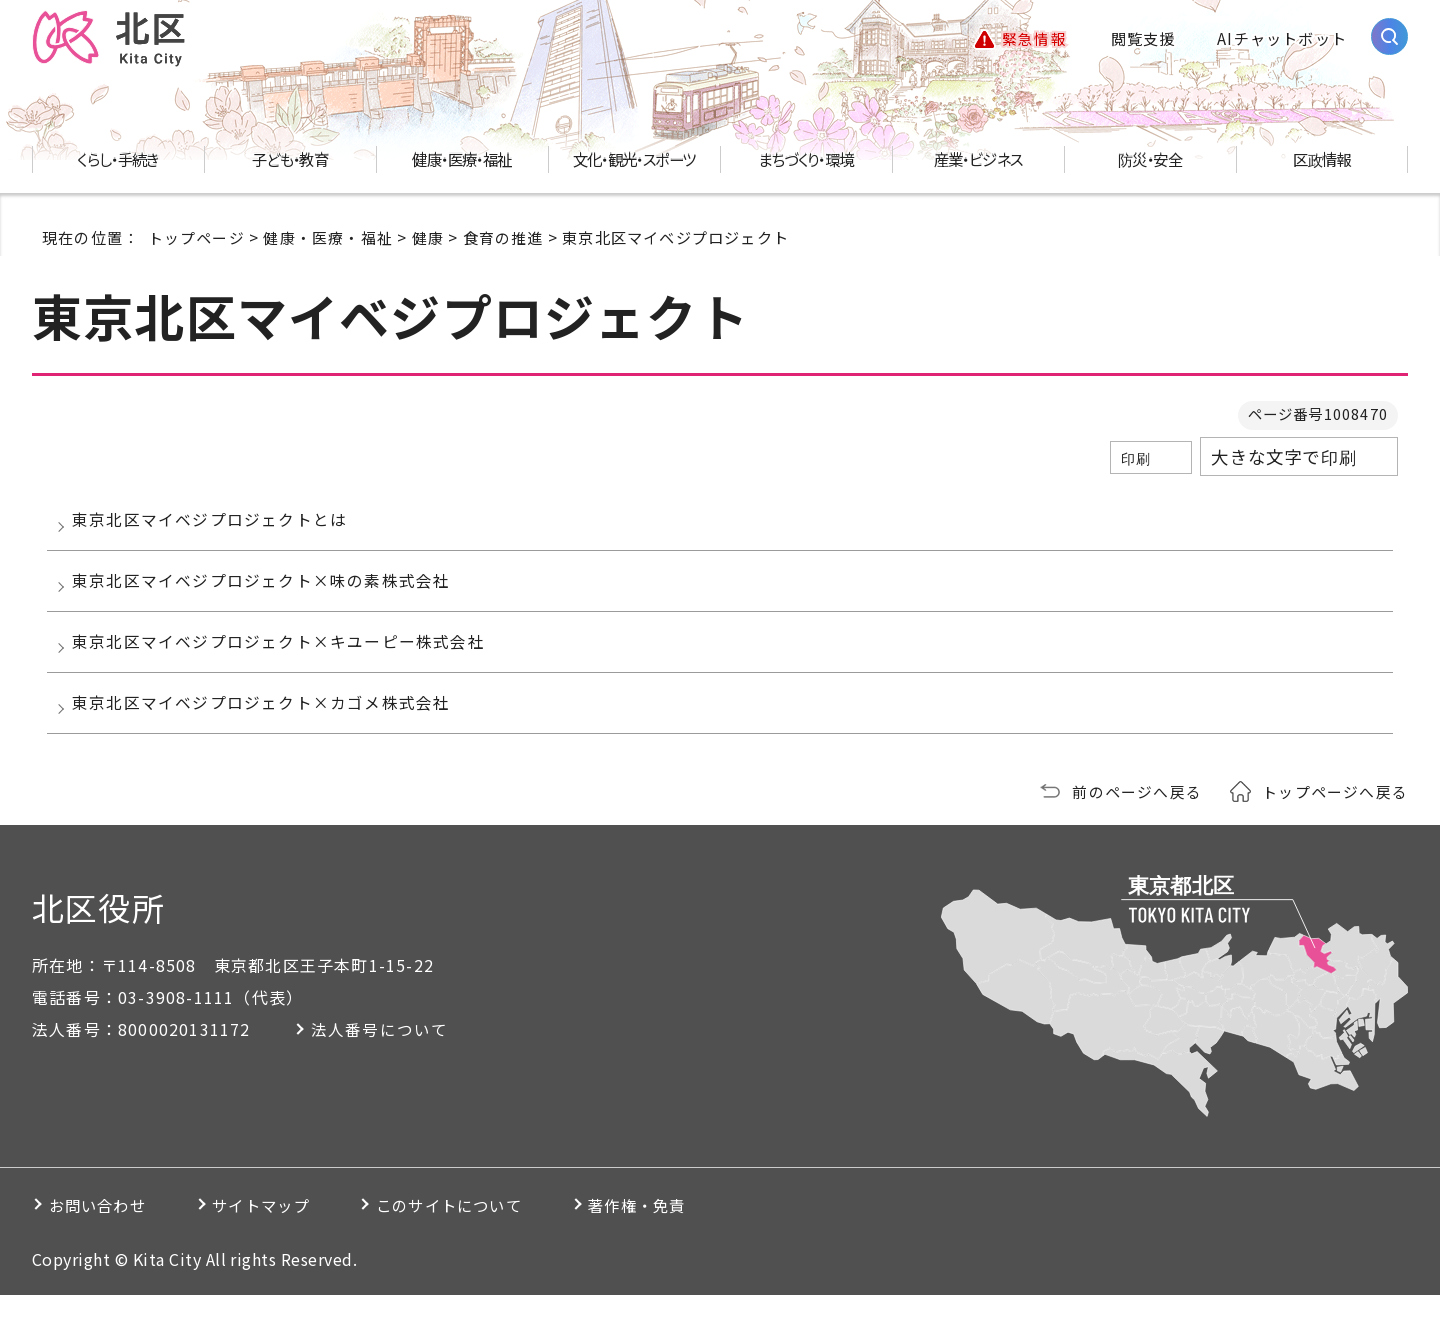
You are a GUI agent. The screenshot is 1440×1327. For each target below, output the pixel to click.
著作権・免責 (704, 1237)
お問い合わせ (103, 1237)
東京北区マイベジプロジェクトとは (214, 526)
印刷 (1136, 460)
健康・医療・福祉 (328, 239)
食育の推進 (503, 239)
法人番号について (385, 1061)
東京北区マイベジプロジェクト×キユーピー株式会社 (283, 662)
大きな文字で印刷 (1284, 459)
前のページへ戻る (1137, 823)
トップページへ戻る (1335, 823)
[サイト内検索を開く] (1389, 37)
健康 (428, 239)
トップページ (196, 239)
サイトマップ (286, 1237)
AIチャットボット (1282, 40)
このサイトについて (495, 1237)
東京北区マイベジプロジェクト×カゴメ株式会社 (266, 731)
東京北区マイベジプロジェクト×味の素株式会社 (266, 594)
